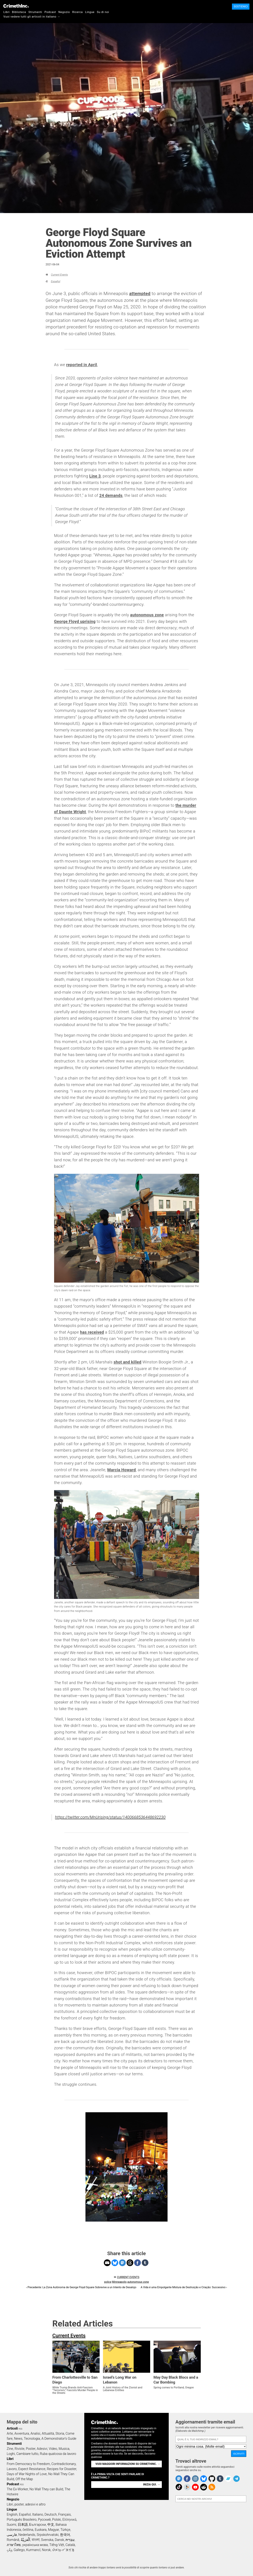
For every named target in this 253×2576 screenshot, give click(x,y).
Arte (10, 2433)
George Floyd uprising (75, 621)
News (18, 2438)
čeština (28, 2530)
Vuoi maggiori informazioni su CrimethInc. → (127, 2464)
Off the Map (24, 2479)
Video (53, 2449)
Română (13, 2540)
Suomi (11, 2525)
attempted (139, 293)
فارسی (12, 2535)
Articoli (12, 2428)
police (107, 2281)
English (12, 2514)
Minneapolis (119, 2281)
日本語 (23, 2525)
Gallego (19, 2550)
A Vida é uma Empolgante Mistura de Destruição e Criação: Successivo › (184, 2287)
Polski (56, 2519)
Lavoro (12, 2469)
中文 (50, 2525)
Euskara (41, 2530)
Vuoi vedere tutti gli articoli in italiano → (31, 16)
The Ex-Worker (17, 2489)
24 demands (111, 495)
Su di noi (103, 12)
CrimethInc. (16, 5)
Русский (44, 2519)
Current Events (59, 274)
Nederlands (26, 2535)
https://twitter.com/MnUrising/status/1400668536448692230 (110, 1817)
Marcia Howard (121, 1469)
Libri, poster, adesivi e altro (26, 2504)
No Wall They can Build (46, 2489)
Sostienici (241, 6)
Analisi (35, 2433)
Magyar (53, 2530)
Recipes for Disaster (61, 2469)
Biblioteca (19, 12)
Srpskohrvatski (48, 2535)
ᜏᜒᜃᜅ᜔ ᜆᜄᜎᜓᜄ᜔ (63, 2550)
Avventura (21, 2433)
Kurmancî (33, 2550)
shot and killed (127, 1362)
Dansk (59, 2540)
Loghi (11, 2454)
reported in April (81, 364)
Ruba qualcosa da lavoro (58, 2454)
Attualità (48, 2433)
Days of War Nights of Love (27, 2474)
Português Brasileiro (21, 2519)
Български (37, 2525)
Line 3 (95, 476)
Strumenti (35, 12)
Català (70, 2545)
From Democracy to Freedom (28, 2464)
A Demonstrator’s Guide (58, 2438)
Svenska (47, 2540)
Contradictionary (63, 2464)
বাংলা (36, 2540)
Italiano (37, 2514)
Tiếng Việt (56, 2545)
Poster (30, 2449)
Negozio (64, 12)
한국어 (65, 2535)
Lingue (90, 12)
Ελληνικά (69, 2519)
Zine (10, 2449)
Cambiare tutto (27, 2454)
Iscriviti (238, 2453)
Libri (6, 12)
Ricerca (77, 12)
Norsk (46, 2550)
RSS (20, 2429)
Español (55, 281)
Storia (59, 2433)
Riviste (19, 2449)
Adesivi (42, 2449)
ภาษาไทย (14, 2545)
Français (64, 2514)
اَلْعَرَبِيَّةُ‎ (25, 2540)
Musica (64, 2449)
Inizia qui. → (151, 2484)
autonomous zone (147, 615)
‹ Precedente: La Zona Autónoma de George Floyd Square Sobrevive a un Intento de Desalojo (81, 2287)
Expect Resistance (31, 2469)
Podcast (50, 12)
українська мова (35, 2545)
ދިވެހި (9, 2550)
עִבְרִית (70, 2540)
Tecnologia (32, 2438)
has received (92, 1332)
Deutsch (50, 2514)
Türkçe (65, 2530)
